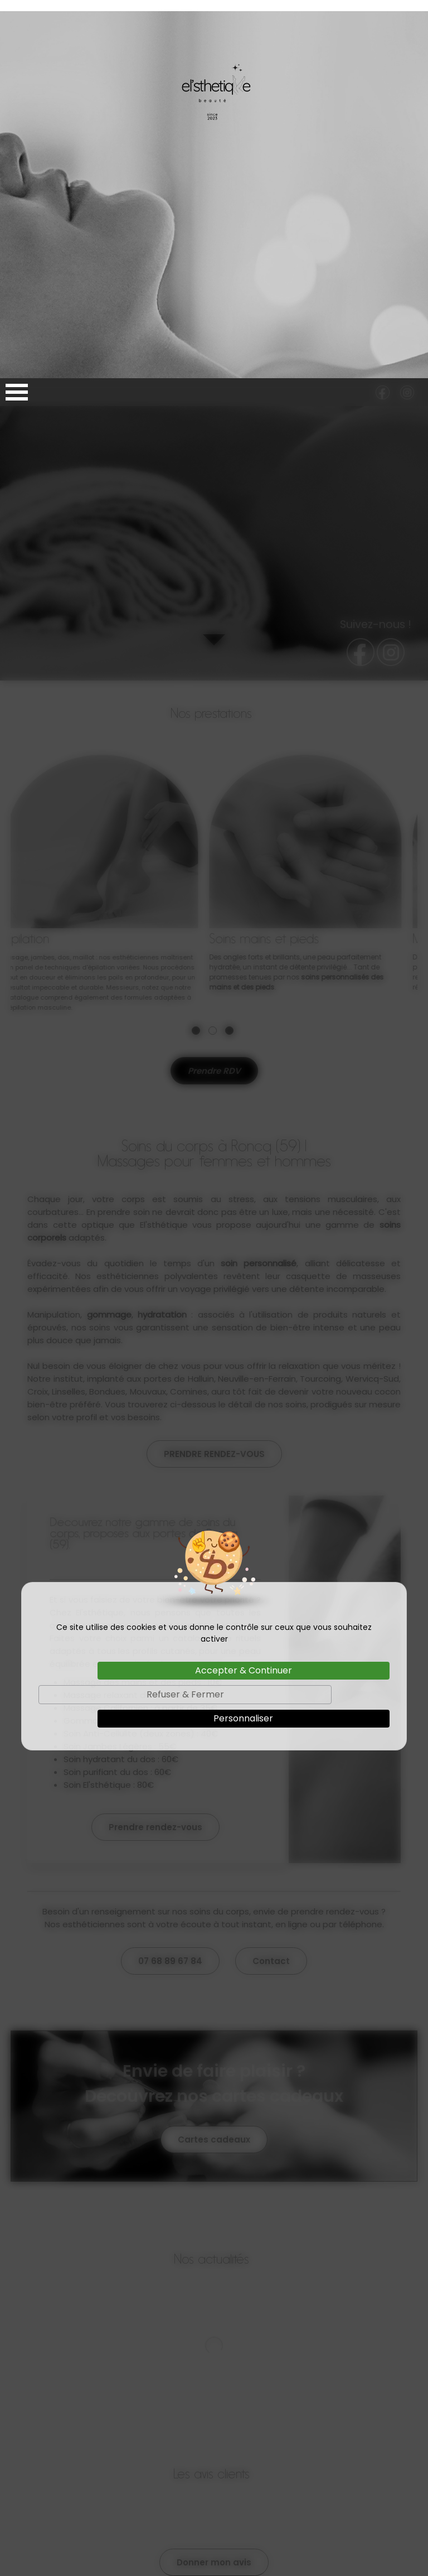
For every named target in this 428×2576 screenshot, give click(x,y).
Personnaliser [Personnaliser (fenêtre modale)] (243, 1340)
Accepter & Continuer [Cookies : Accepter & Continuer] (243, 1292)
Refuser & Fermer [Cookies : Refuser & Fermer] (185, 1316)
